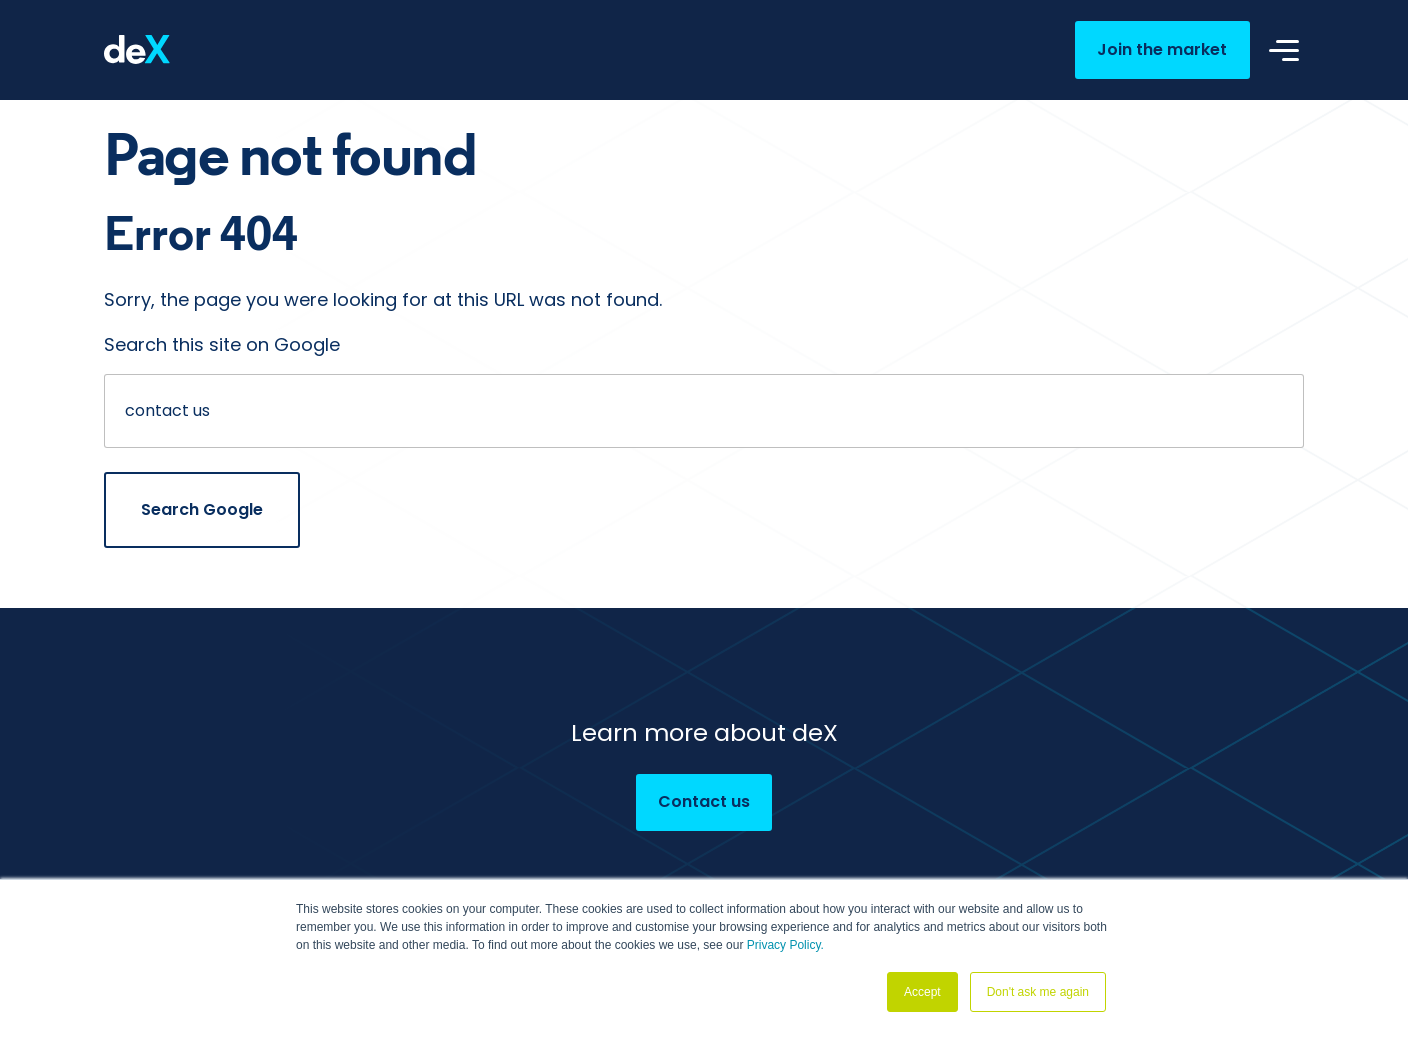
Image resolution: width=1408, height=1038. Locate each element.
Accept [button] (922, 992)
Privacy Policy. (785, 945)
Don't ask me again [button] (1038, 992)
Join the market (1162, 49)
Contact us (704, 801)
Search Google (202, 509)
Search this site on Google (222, 344)
